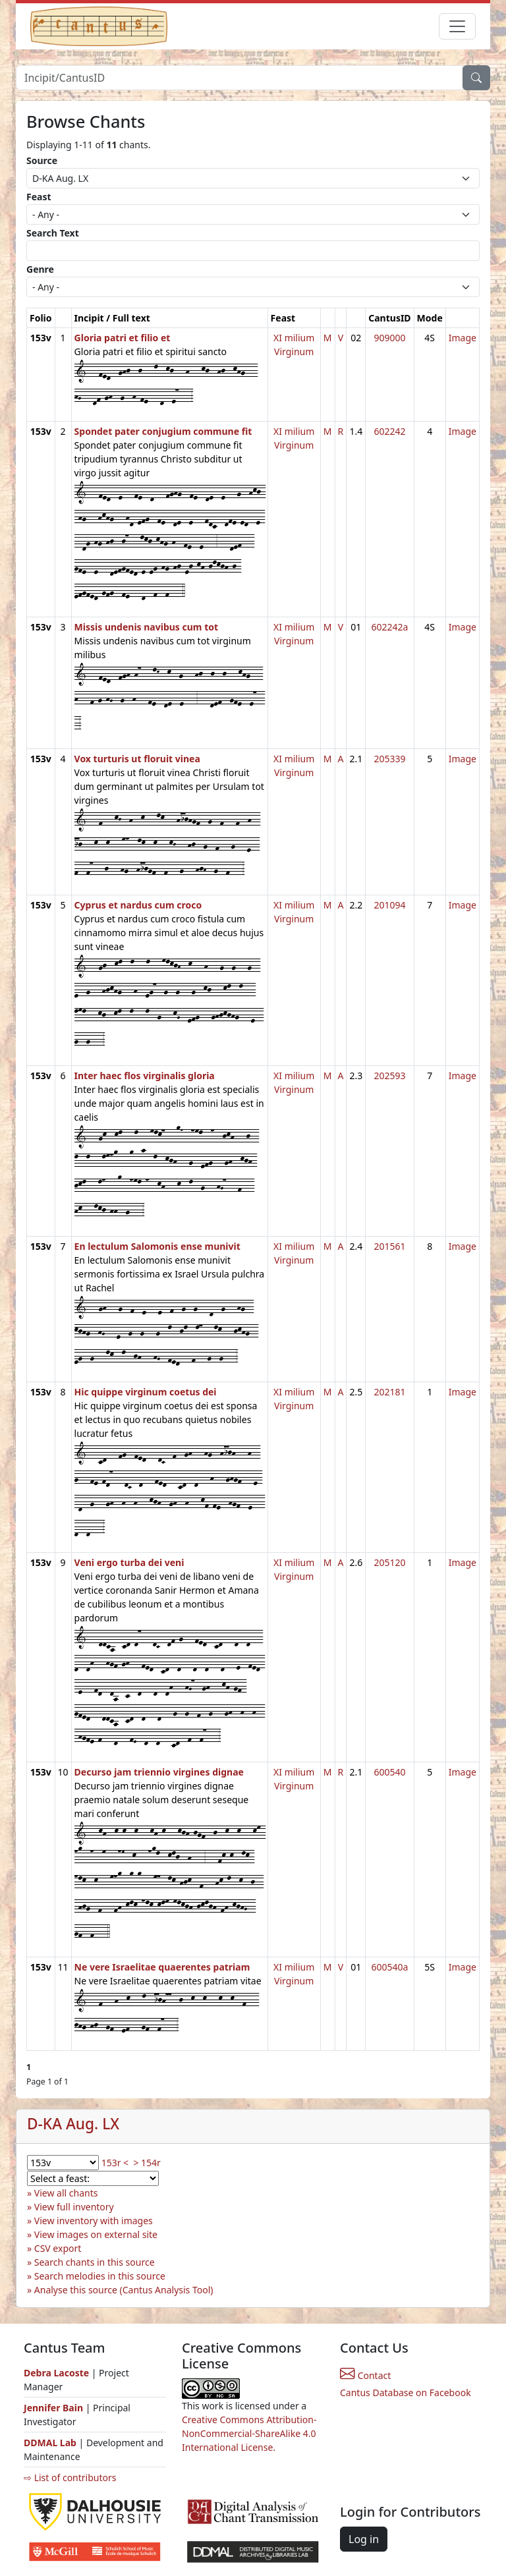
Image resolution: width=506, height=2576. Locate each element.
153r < (114, 2162)
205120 (389, 1562)
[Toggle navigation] (457, 26)
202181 (389, 1392)
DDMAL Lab (50, 2442)
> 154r (146, 2162)
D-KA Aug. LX (73, 2124)
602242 (389, 431)
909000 (389, 337)
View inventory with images (93, 2220)
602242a (389, 627)
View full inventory (74, 2206)
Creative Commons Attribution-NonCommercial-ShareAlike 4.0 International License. (249, 2433)
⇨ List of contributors (70, 2477)
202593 (389, 1075)
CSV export (58, 2248)
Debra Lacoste (56, 2372)
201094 (389, 905)
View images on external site (95, 2234)
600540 (389, 1772)
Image (462, 337)
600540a (389, 1967)
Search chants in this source (94, 2262)
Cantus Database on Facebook (405, 2392)
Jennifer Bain (55, 2407)
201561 (389, 1246)
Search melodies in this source (99, 2276)
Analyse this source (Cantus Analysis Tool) (123, 2289)
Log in (364, 2539)
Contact (365, 2375)
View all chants (66, 2193)
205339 (389, 758)
